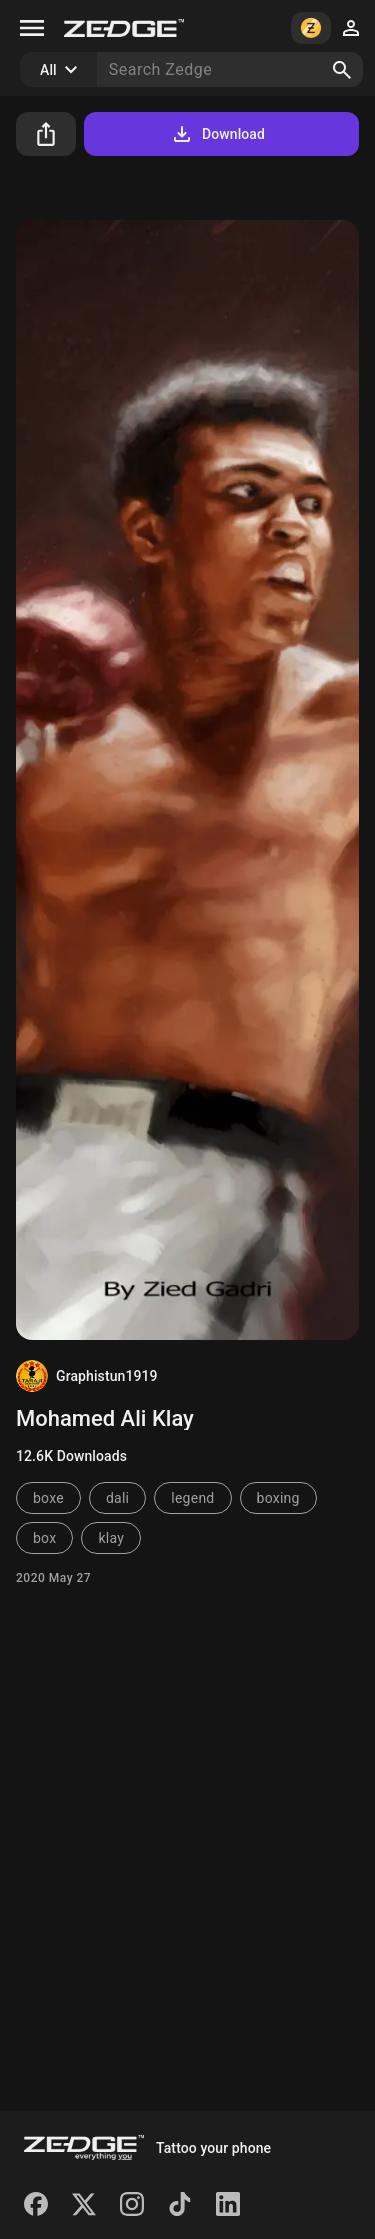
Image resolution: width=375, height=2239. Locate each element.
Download (217, 134)
